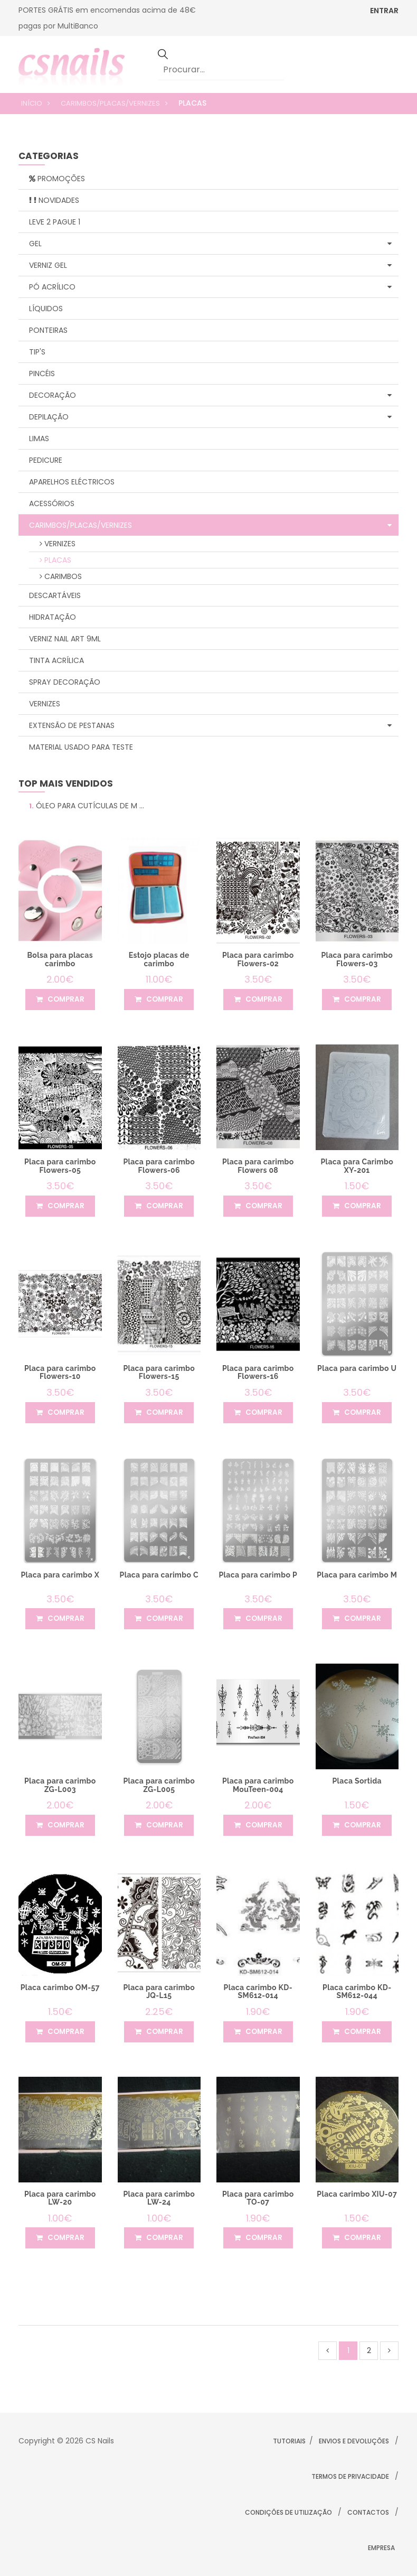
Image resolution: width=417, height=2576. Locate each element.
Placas (55, 560)
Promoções (57, 178)
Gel (210, 243)
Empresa (381, 2547)
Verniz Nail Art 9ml (65, 638)
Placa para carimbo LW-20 (60, 2198)
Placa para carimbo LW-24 (159, 2198)
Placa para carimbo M (357, 1575)
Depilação (210, 417)
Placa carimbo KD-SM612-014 (258, 1991)
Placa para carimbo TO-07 (257, 2198)
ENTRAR (384, 10)
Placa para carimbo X (60, 1575)
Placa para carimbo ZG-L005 (159, 1785)
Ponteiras (48, 330)
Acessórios (51, 503)
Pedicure (45, 460)
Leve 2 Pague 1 (54, 222)
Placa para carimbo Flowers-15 (159, 1372)
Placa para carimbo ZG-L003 (59, 1785)
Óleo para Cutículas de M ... (86, 805)
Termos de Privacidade (350, 2476)
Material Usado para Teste (81, 747)
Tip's (37, 352)
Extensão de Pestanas (210, 725)
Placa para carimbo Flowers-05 (60, 1166)
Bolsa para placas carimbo (60, 959)
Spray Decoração (64, 682)
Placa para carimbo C (158, 1575)
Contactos (368, 2512)
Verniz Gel (210, 265)
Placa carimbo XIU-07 (357, 2194)
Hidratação (52, 617)
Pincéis (42, 373)
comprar (60, 999)
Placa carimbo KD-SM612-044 (357, 1991)
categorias (48, 156)
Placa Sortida (357, 1781)
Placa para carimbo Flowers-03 (357, 959)
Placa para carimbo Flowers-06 (159, 1166)
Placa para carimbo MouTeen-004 (258, 1785)
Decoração (210, 395)
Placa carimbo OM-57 (60, 1987)
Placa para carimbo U (357, 1368)
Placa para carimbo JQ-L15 (159, 1991)
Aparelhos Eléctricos (72, 482)
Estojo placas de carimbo (159, 959)
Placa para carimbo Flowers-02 (258, 959)
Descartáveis (55, 595)
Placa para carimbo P (258, 1575)
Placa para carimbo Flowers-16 (258, 1372)
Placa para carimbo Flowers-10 (60, 1372)
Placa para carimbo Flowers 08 (258, 1166)
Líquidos (46, 308)
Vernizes (57, 543)
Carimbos (61, 576)
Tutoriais (289, 2441)
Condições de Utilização (288, 2512)
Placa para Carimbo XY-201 (357, 1166)
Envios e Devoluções (354, 2441)
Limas (39, 438)
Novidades (54, 200)
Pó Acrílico (210, 287)
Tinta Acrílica (56, 660)
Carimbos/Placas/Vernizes (110, 103)
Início (31, 103)
